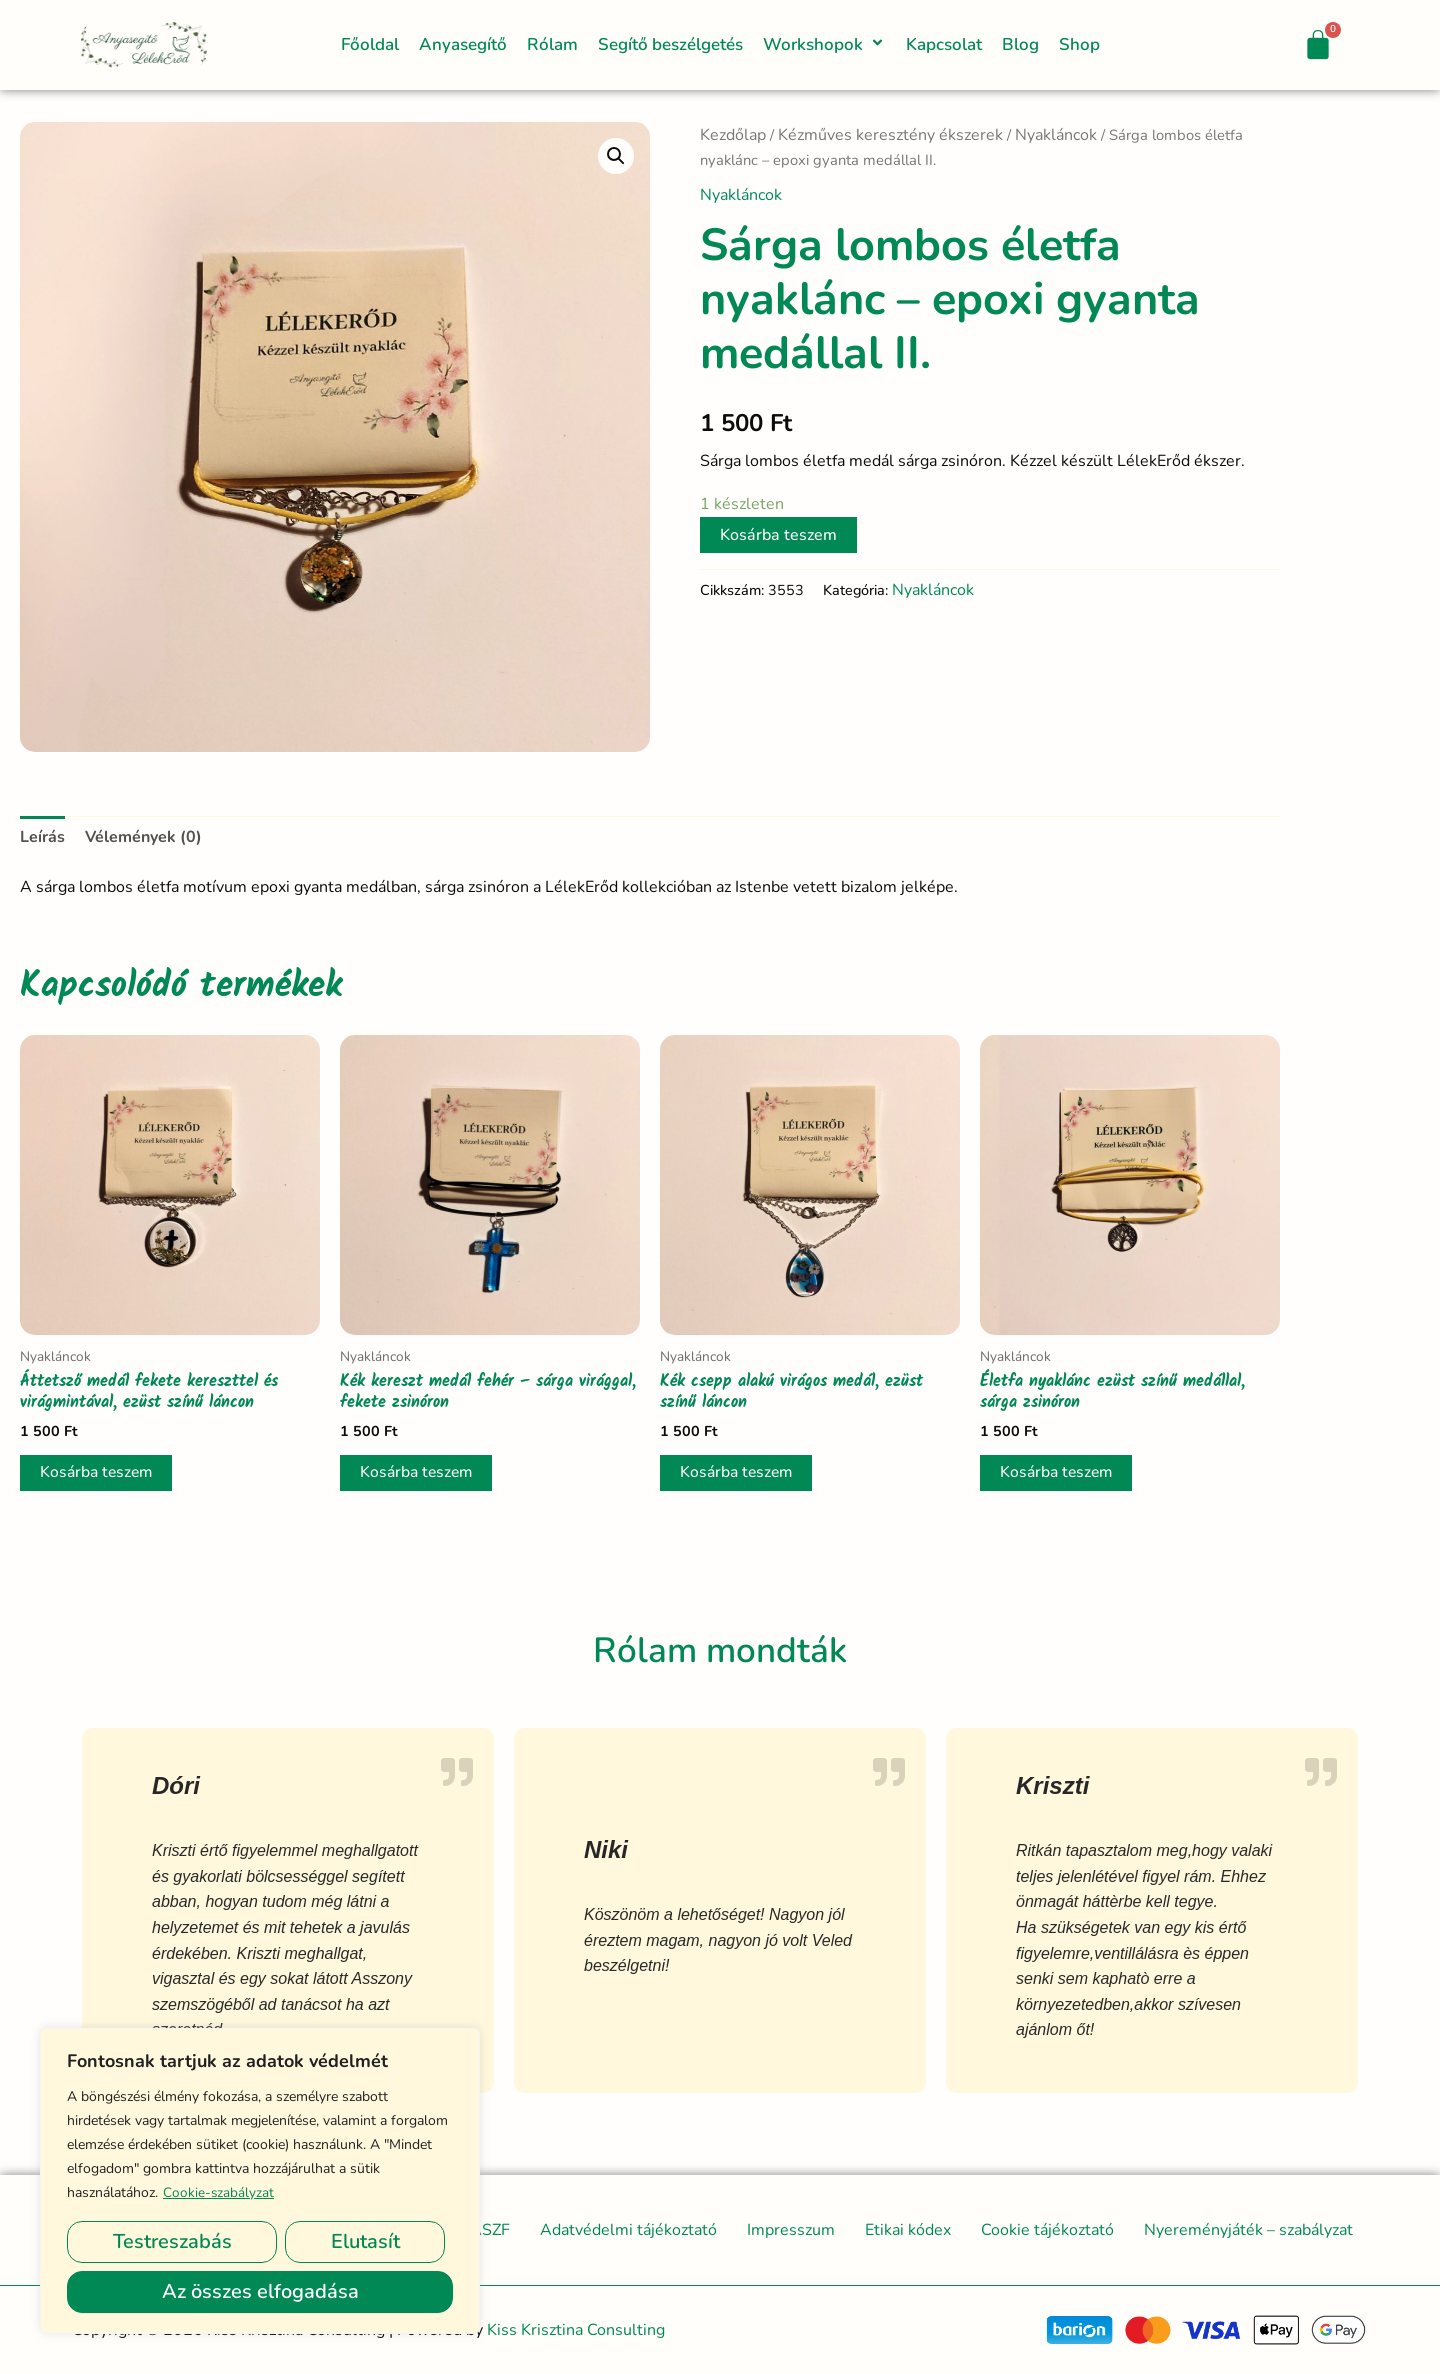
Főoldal (370, 44)
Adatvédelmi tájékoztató (628, 2230)
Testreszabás (172, 2241)
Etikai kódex (908, 2230)
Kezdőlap (733, 135)
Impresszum (791, 2230)
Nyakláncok (1056, 135)
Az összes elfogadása (260, 2291)
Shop (1079, 44)
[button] (864, 45)
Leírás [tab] (42, 837)
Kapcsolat (944, 44)
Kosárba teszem (778, 535)
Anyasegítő (463, 44)
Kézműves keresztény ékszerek (890, 135)
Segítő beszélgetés (670, 44)
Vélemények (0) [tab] (143, 837)
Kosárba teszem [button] (98, 1474)
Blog (1020, 44)
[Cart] (1318, 45)
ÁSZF (490, 2230)
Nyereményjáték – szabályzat (1248, 2230)
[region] (260, 2181)
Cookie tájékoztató (1047, 2230)
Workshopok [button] (824, 44)
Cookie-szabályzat (219, 2192)
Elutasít (365, 2241)
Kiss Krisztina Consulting (576, 2330)
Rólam (552, 44)
